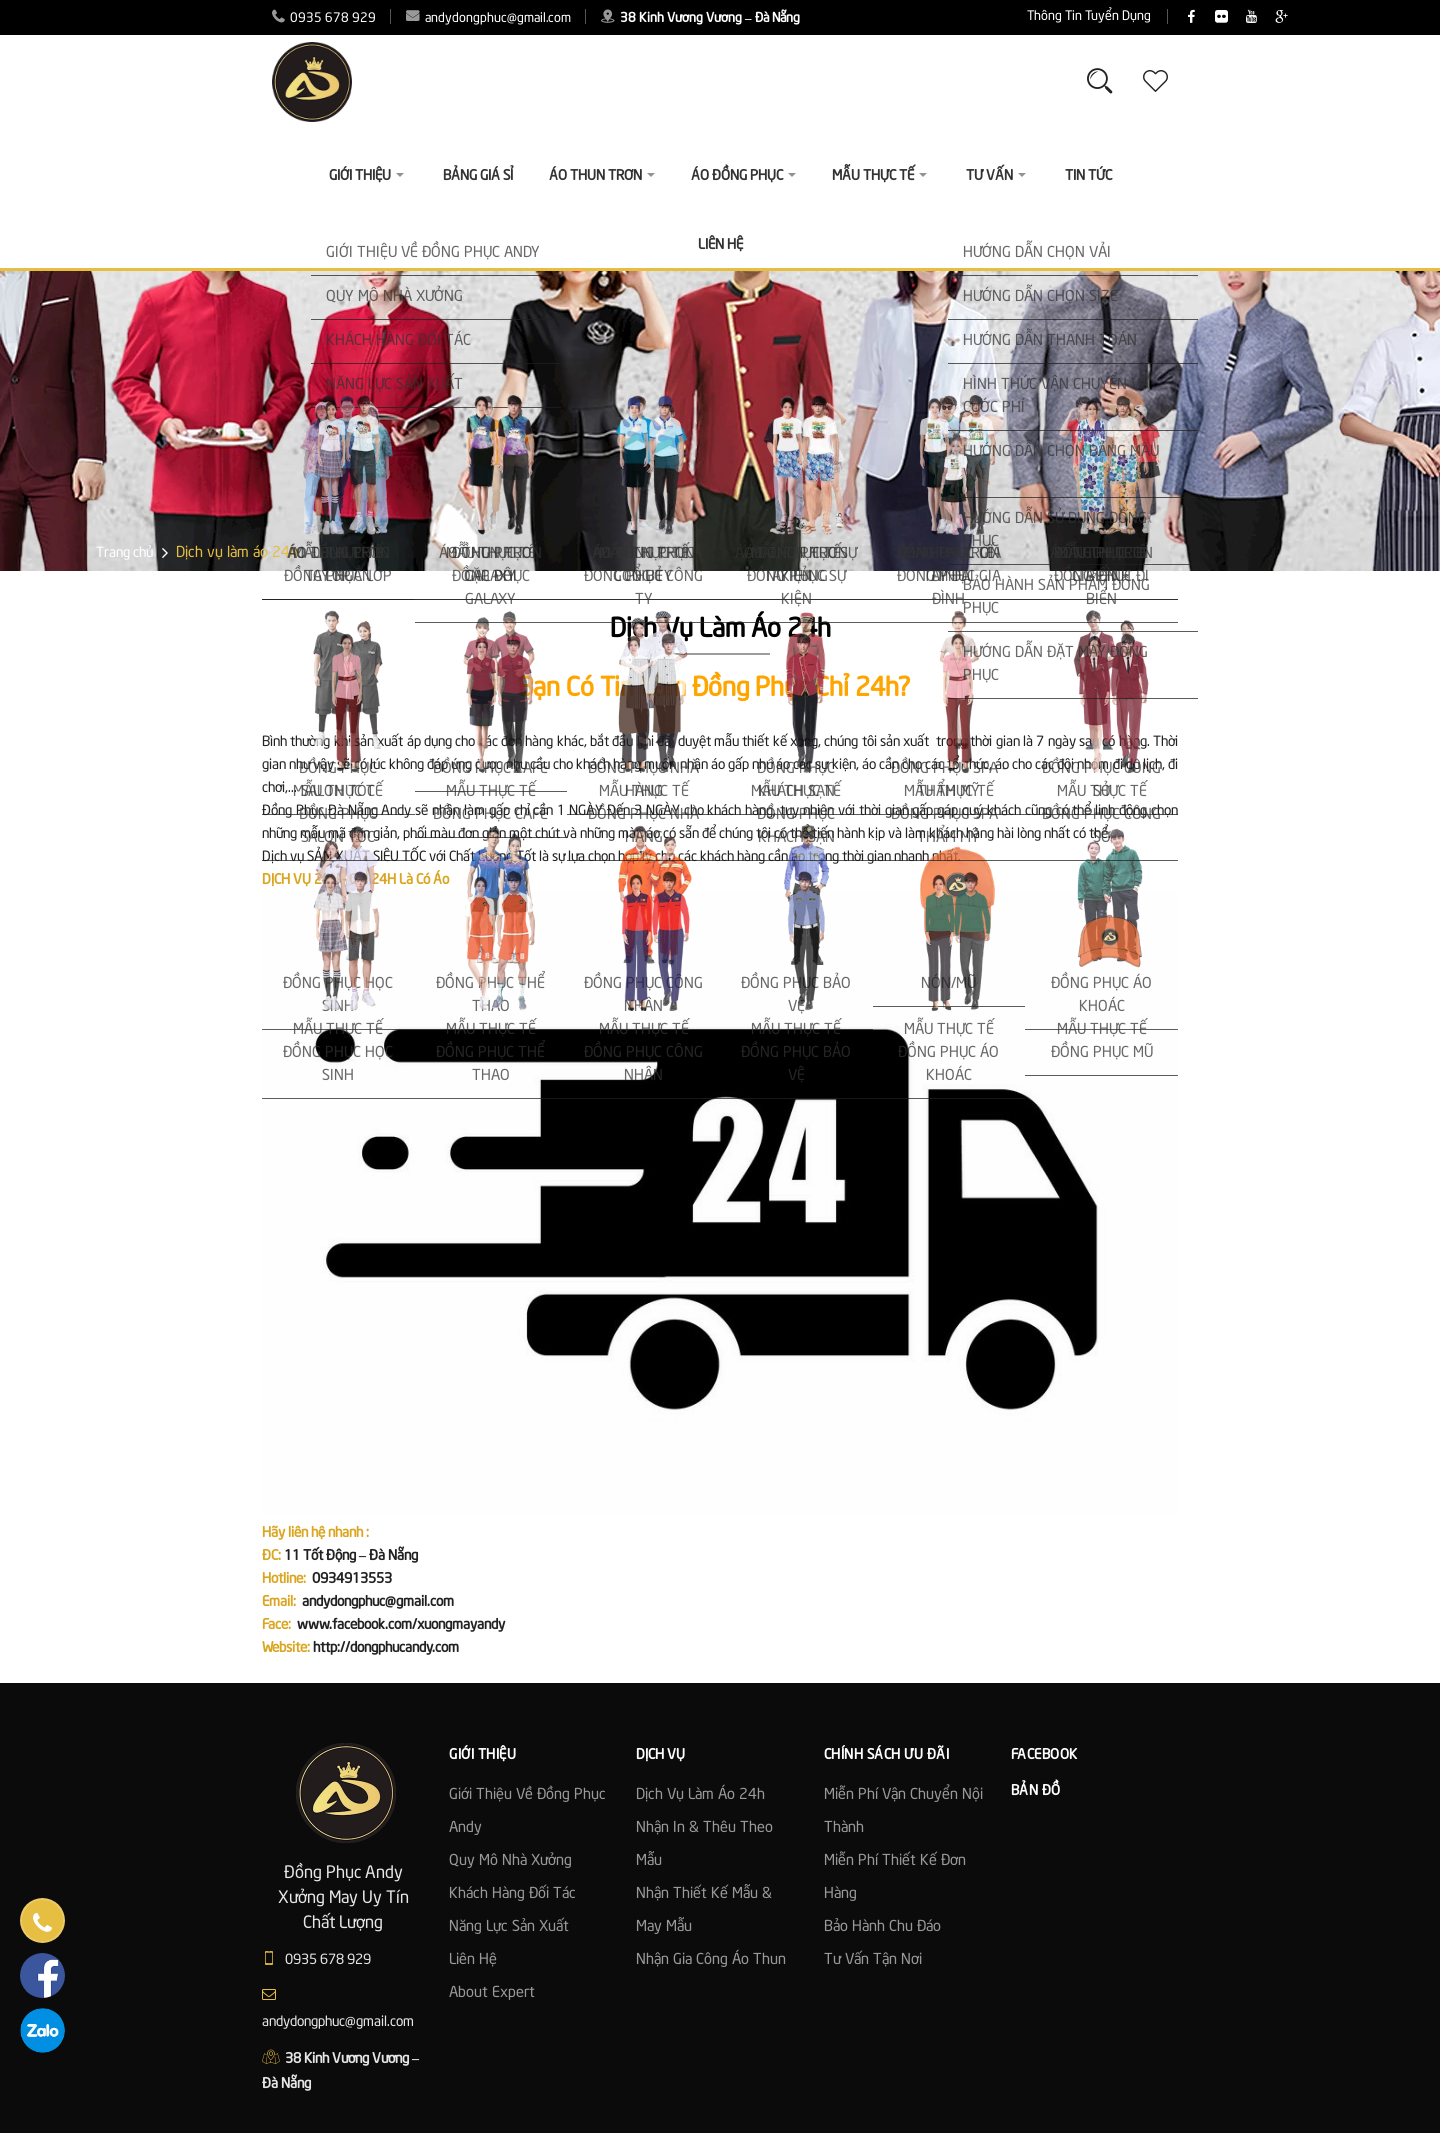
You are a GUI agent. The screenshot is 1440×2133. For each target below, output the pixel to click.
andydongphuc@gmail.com (488, 18)
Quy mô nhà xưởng (510, 1861)
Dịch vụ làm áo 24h (700, 1795)
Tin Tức (1088, 176)
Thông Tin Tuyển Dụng (969, 16)
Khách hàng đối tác (512, 1894)
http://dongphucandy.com (386, 1648)
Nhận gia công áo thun (711, 1960)
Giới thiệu (366, 176)
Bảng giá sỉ (478, 176)
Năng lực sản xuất (509, 1927)
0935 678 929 (324, 18)
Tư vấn (996, 176)
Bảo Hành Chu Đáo (882, 1927)
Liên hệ (473, 1960)
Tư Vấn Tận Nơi (873, 1960)
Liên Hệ (720, 245)
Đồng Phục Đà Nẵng (320, 811)
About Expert (492, 1993)
